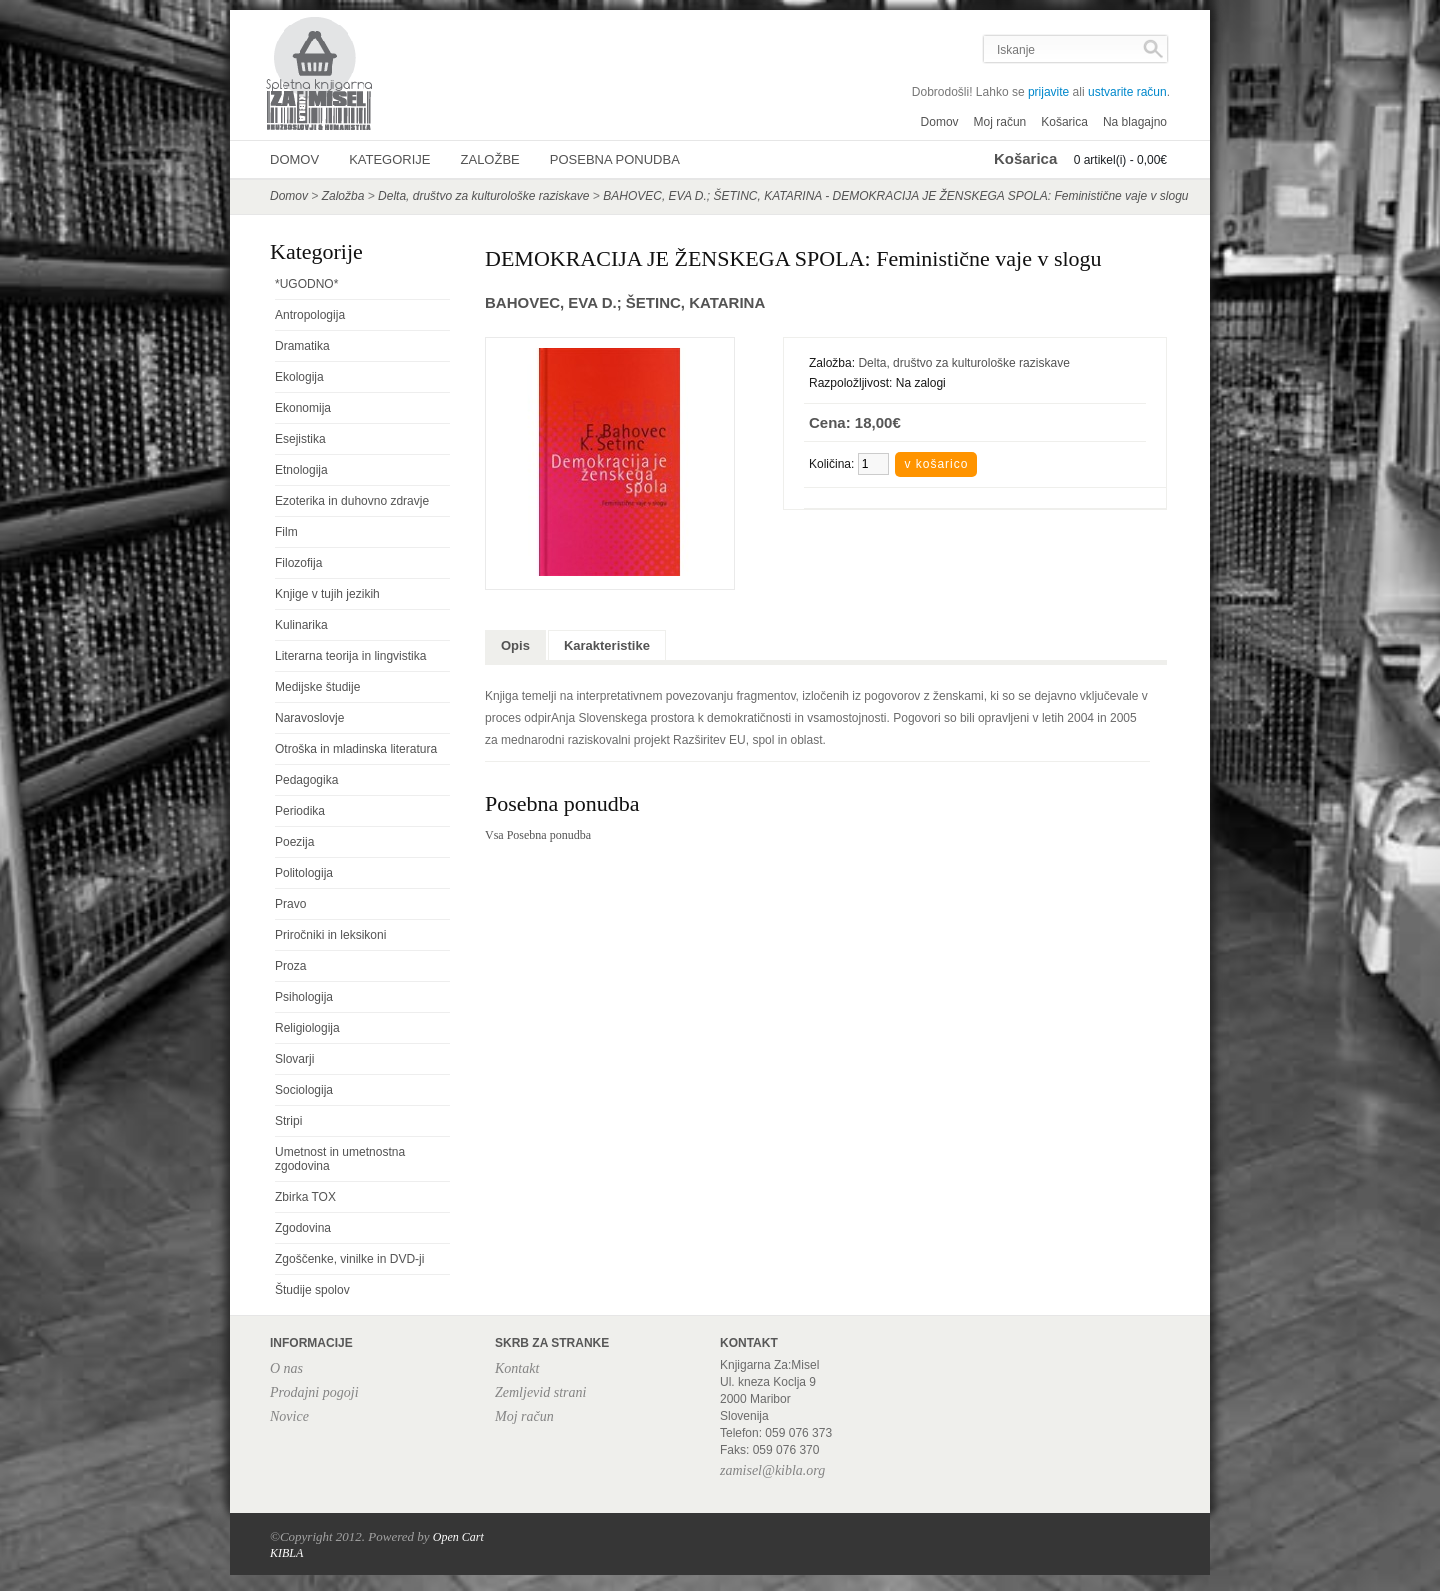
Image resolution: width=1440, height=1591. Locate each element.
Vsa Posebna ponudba (538, 835)
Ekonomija (303, 408)
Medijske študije (317, 687)
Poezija (294, 842)
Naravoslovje (309, 718)
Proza (290, 966)
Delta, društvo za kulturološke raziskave (483, 196)
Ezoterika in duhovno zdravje (352, 501)
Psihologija (304, 997)
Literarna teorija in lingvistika (350, 656)
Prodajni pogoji (314, 1392)
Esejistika (300, 439)
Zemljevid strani (540, 1392)
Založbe (490, 159)
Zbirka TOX (305, 1197)
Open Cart (458, 1537)
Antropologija (310, 315)
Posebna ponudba (615, 159)
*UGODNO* (306, 284)
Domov (940, 122)
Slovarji (294, 1059)
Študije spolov (312, 1290)
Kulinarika (301, 625)
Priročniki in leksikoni (330, 935)
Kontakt (517, 1368)
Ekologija (299, 377)
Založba (343, 196)
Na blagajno (1135, 122)
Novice (289, 1416)
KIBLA (286, 1553)
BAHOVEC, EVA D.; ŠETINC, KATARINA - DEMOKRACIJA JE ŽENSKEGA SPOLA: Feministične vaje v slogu (895, 196)
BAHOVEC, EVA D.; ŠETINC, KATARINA (625, 302)
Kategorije (389, 159)
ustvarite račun (1127, 92)
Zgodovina (303, 1228)
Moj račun (1000, 122)
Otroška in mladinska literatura (356, 749)
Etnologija (301, 470)
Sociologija (304, 1090)
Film (286, 532)
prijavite (1048, 92)
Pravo (290, 904)
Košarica (1064, 122)
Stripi (288, 1121)
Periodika (300, 811)
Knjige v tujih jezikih (327, 594)
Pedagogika (306, 780)
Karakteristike (607, 645)
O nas (286, 1368)
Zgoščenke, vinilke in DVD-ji (349, 1259)
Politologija (304, 873)
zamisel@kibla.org (772, 1470)
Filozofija (298, 563)
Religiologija (307, 1028)
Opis (515, 645)
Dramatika (302, 346)
